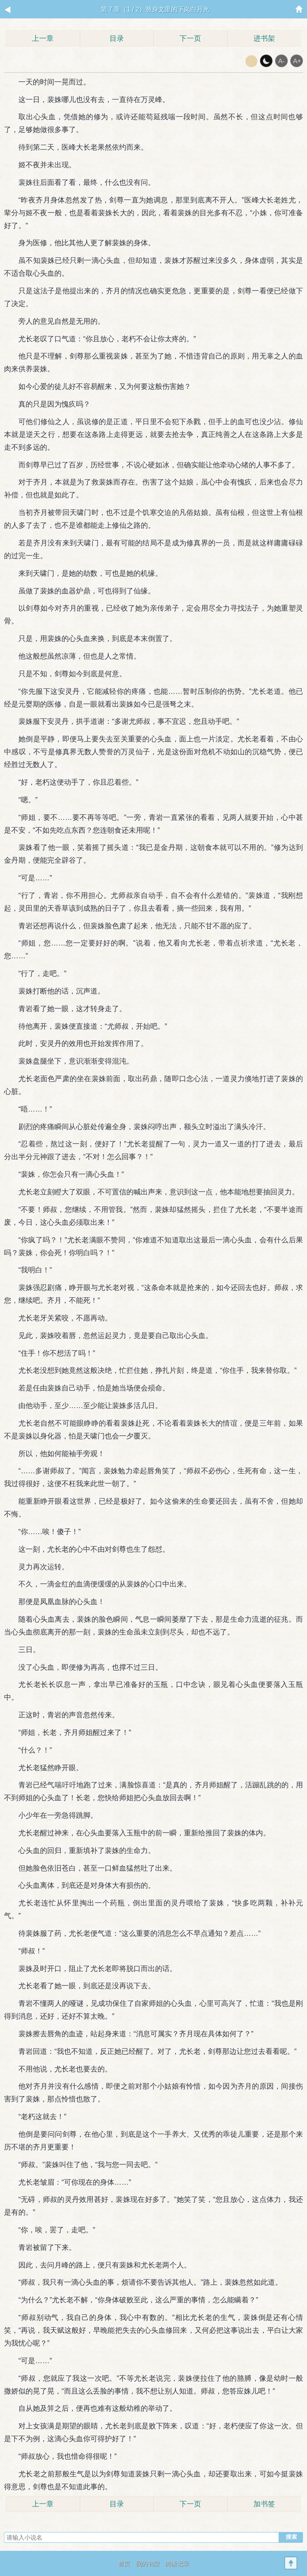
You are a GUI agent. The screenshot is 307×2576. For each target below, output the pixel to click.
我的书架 (147, 2563)
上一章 (43, 38)
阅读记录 (177, 2563)
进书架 (264, 38)
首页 (124, 2563)
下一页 (190, 38)
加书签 (264, 2504)
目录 (117, 38)
